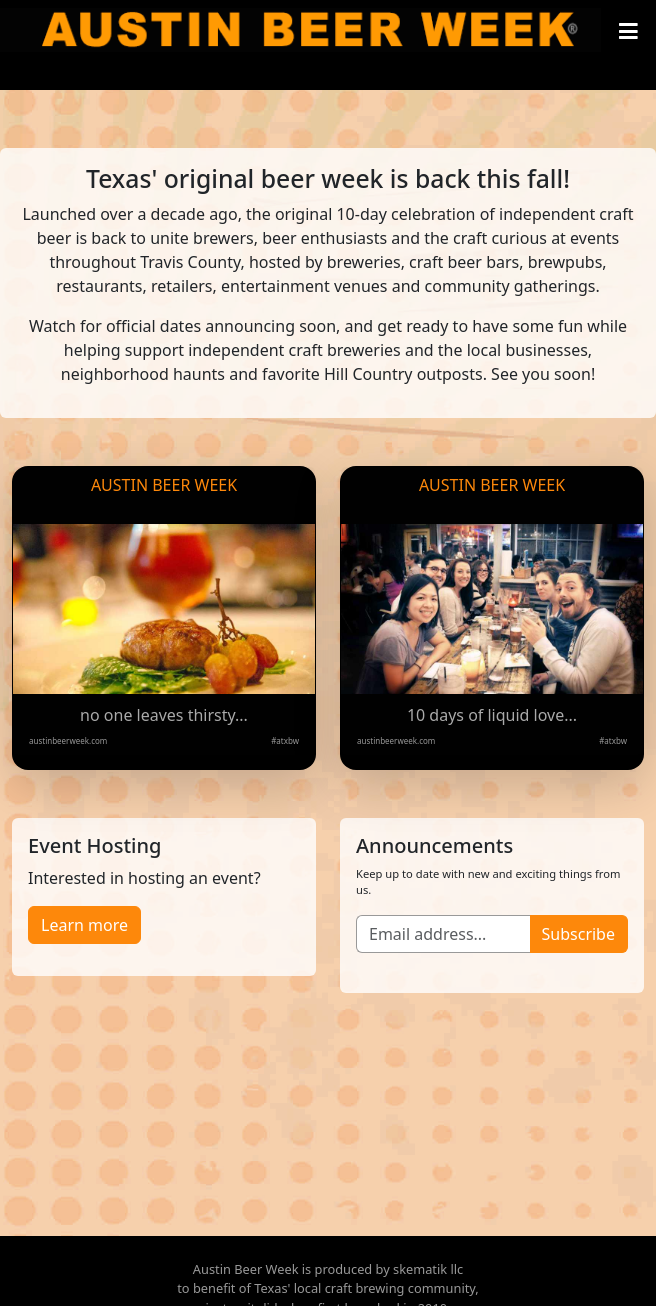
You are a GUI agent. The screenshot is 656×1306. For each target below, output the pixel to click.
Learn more (84, 925)
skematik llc (428, 1269)
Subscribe (578, 934)
